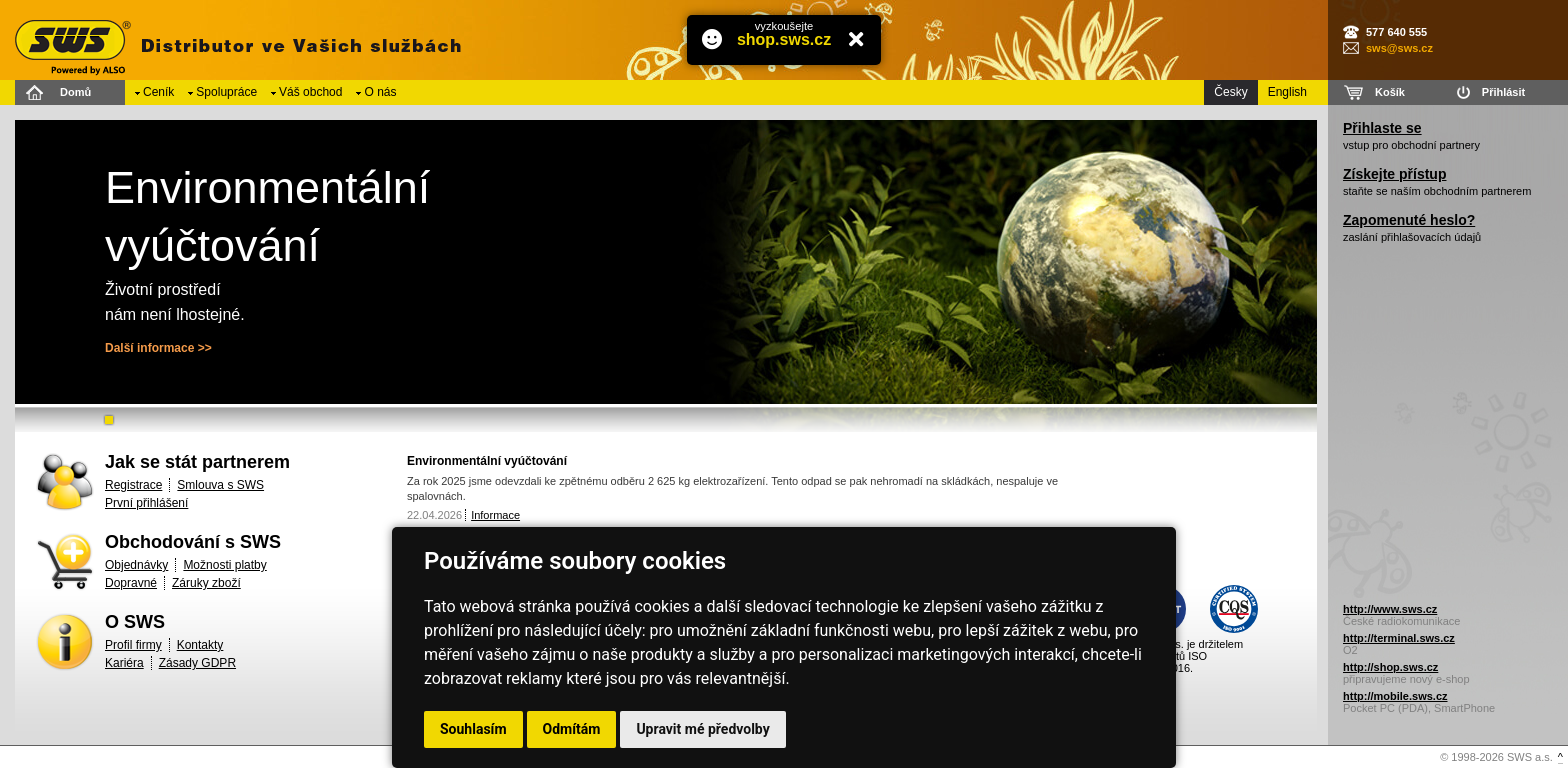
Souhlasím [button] (473, 729)
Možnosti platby (224, 565)
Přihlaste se (1382, 128)
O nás (380, 92)
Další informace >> (158, 348)
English (1287, 92)
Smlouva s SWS (220, 485)
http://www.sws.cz (1390, 609)
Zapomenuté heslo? (1409, 220)
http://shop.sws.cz (1390, 667)
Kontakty (200, 645)
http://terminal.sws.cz (1399, 638)
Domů (75, 92)
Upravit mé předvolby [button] (702, 729)
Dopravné (131, 583)
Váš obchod (310, 92)
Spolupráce (226, 92)
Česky (1230, 92)
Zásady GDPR (197, 663)
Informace (495, 515)
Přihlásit (1503, 92)
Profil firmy (133, 645)
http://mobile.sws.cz (1395, 696)
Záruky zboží (206, 583)
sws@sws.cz (1399, 48)
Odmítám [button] (572, 729)
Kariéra (124, 663)
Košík (1390, 92)
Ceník (158, 92)
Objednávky (136, 565)
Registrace (133, 485)
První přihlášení (146, 503)
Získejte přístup (1394, 174)
